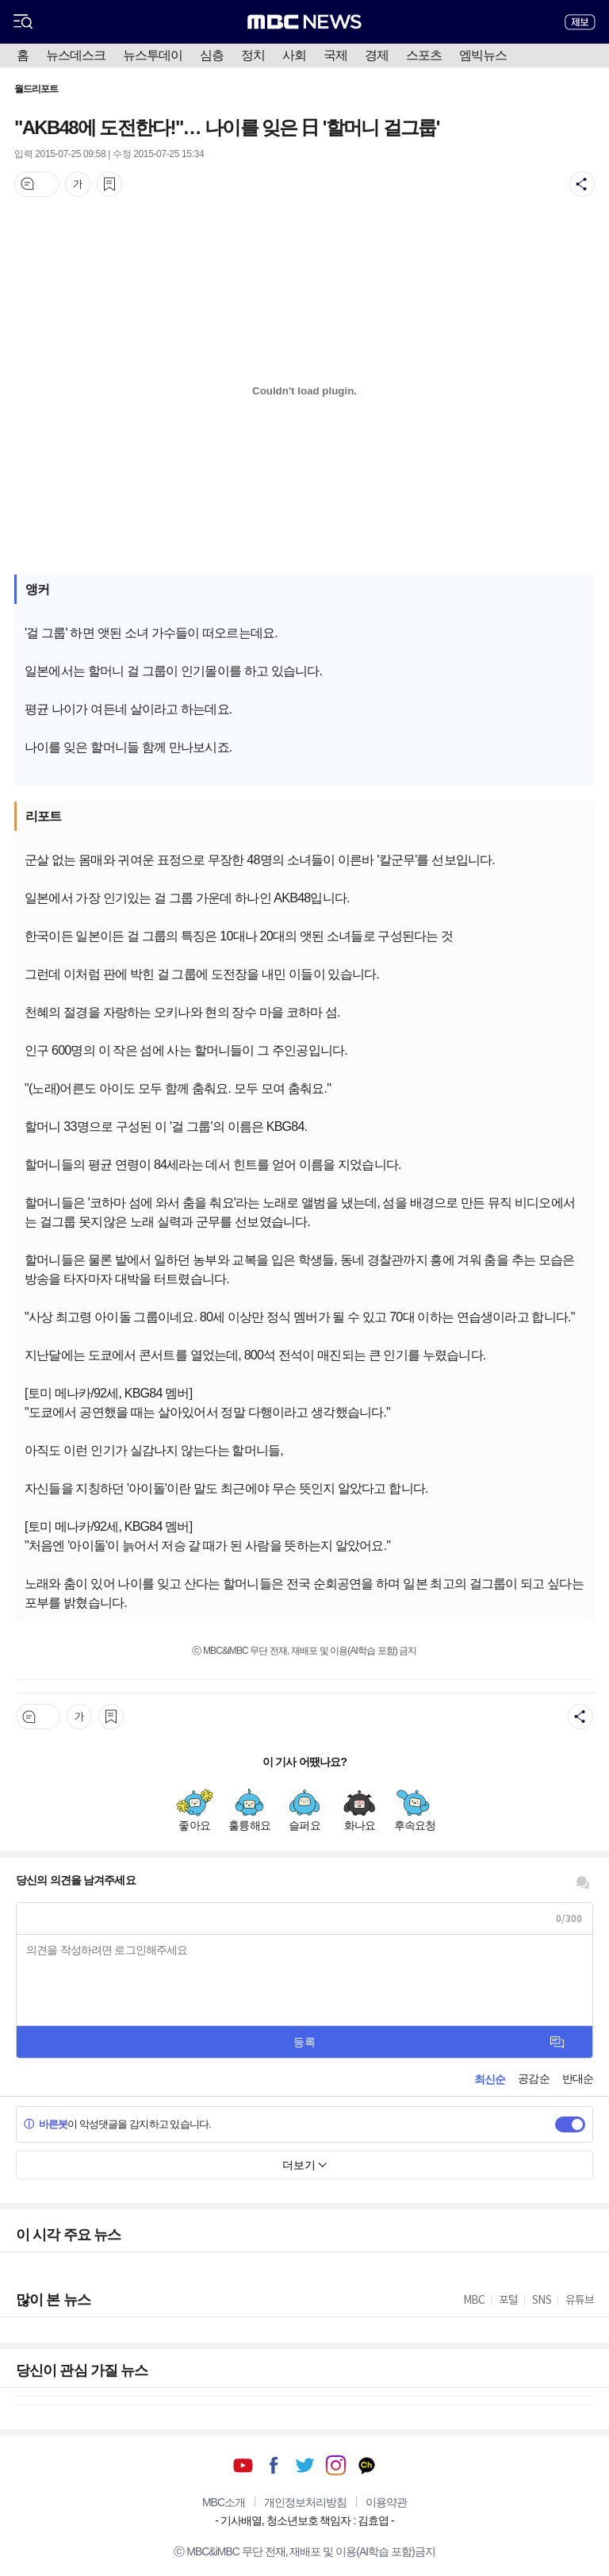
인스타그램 (336, 2465)
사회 (294, 55)
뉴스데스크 (75, 55)
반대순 (577, 2078)
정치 (253, 55)
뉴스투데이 (152, 55)
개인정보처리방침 (305, 2502)
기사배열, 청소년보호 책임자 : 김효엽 (304, 2520)
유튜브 (243, 2465)
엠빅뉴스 (483, 55)
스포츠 (424, 55)
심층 (212, 55)
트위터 (305, 2465)
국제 (335, 55)
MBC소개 (223, 2502)
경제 (377, 55)
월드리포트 (36, 88)
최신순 (489, 2079)
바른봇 (45, 2124)
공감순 (533, 2078)
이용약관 (386, 2502)
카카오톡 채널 (366, 2465)
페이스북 (274, 2465)
